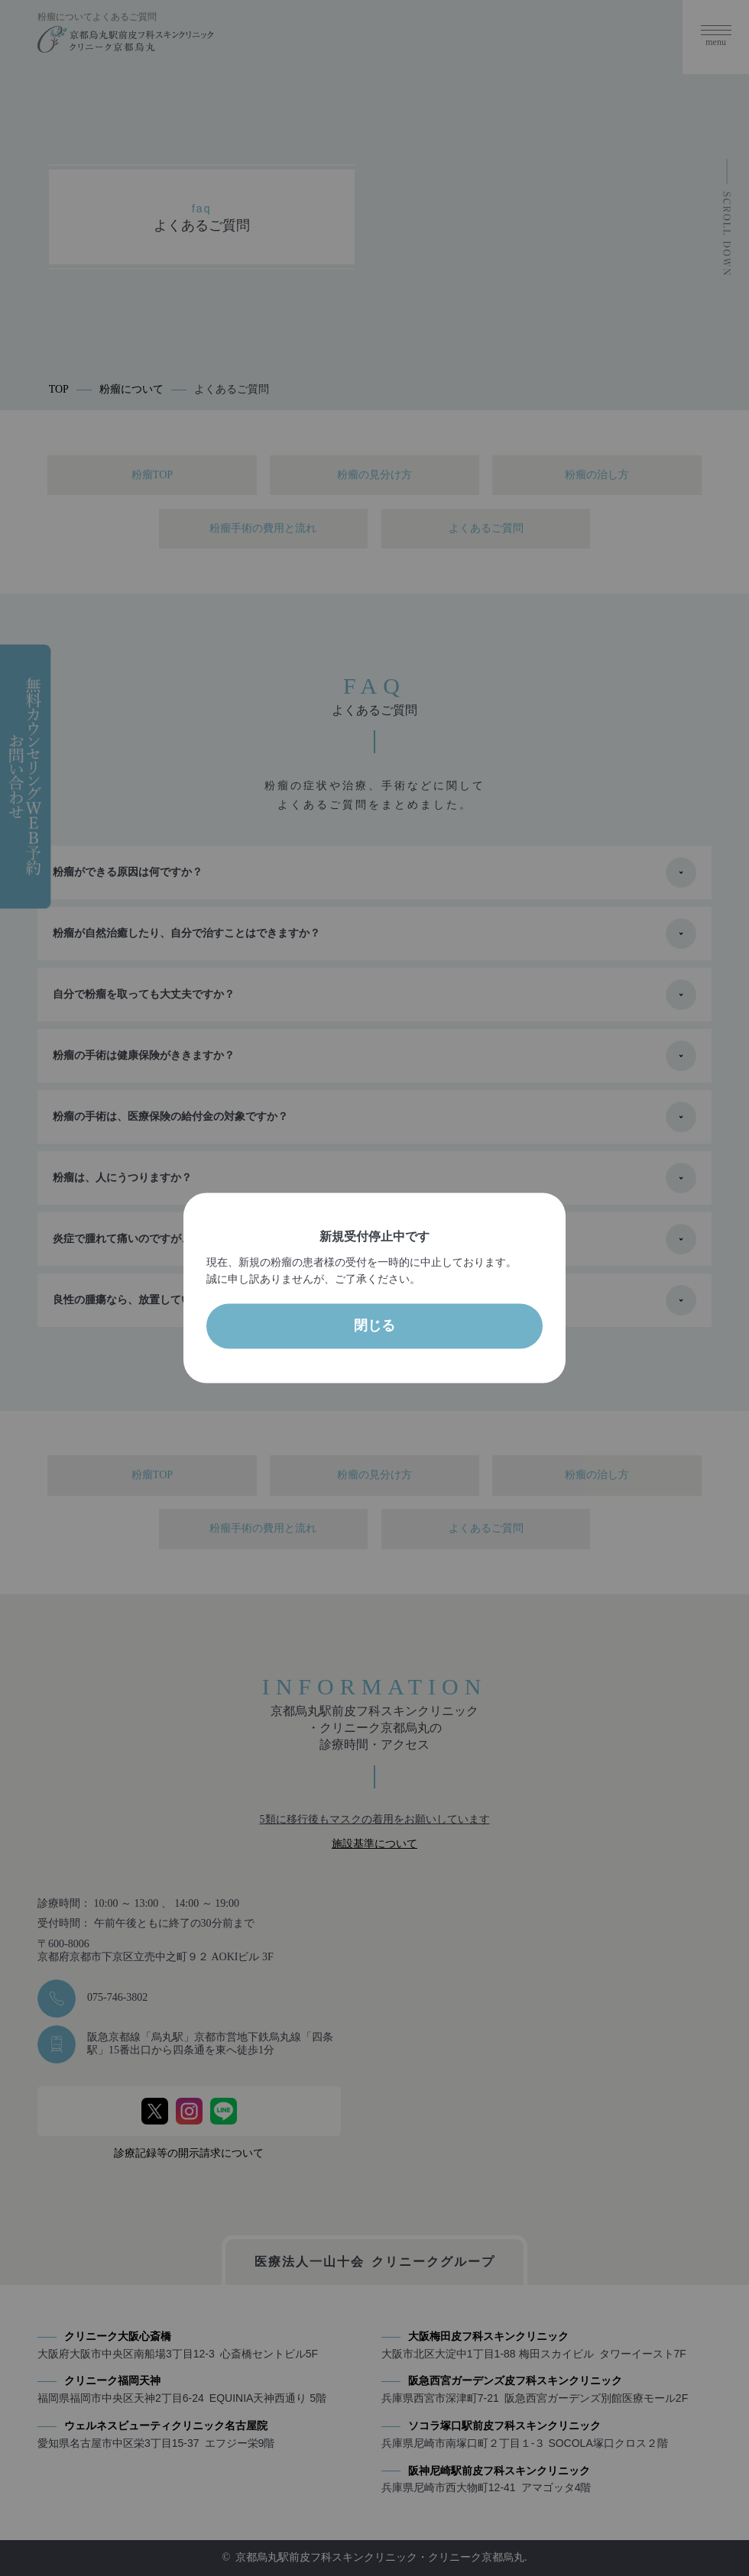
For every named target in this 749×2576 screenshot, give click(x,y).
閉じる (374, 1326)
